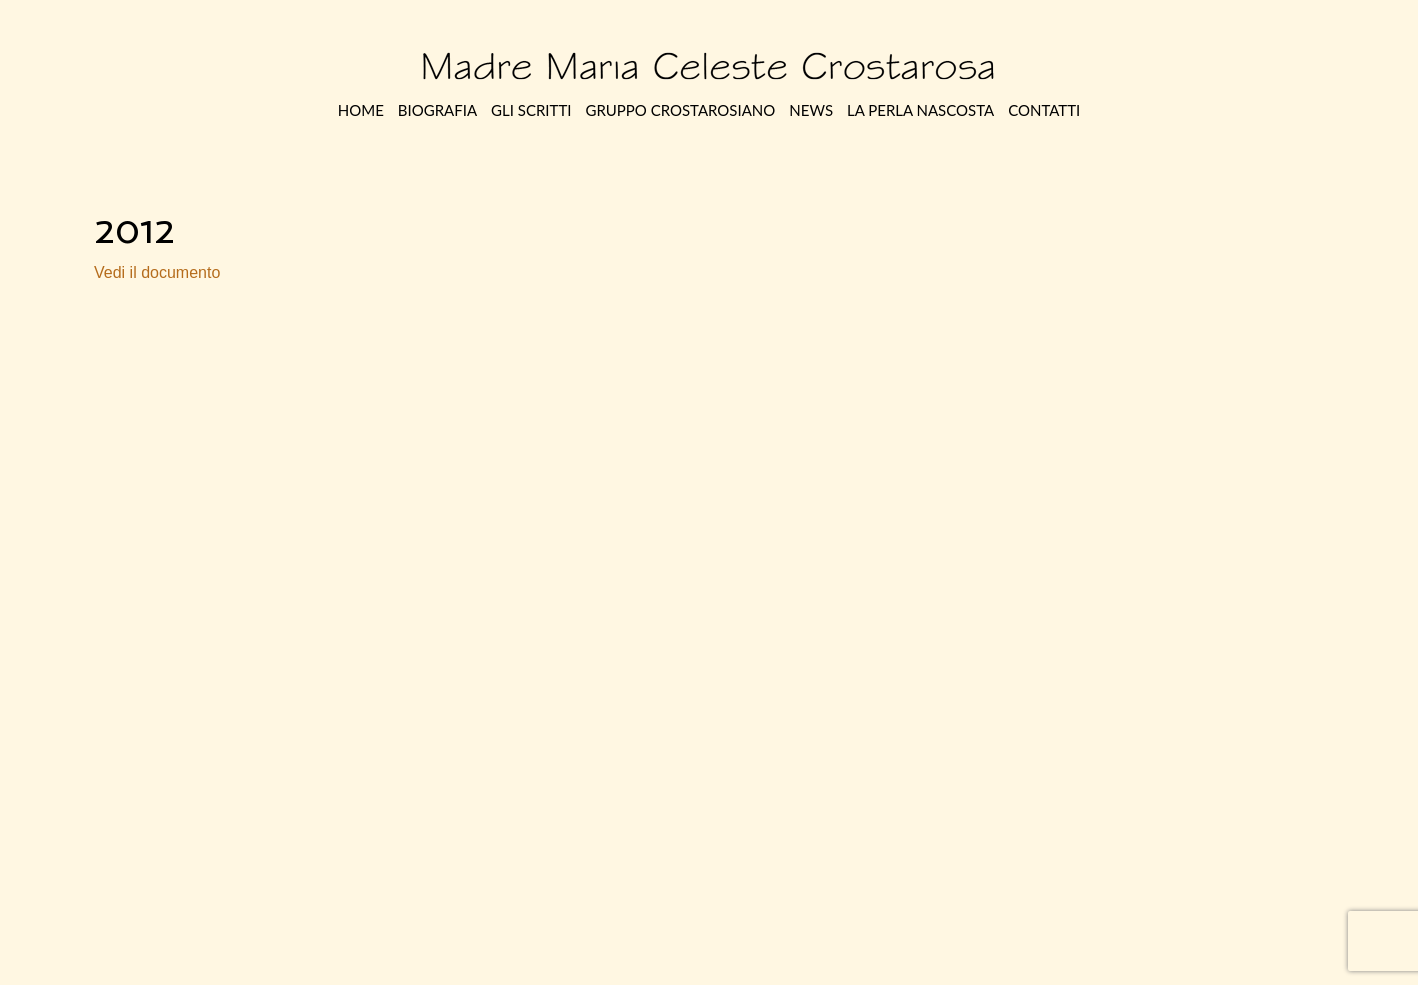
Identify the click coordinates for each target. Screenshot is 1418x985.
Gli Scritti (531, 110)
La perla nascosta (920, 110)
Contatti (1044, 110)
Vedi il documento (157, 272)
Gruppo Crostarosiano (680, 110)
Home (361, 110)
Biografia (437, 110)
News (811, 110)
